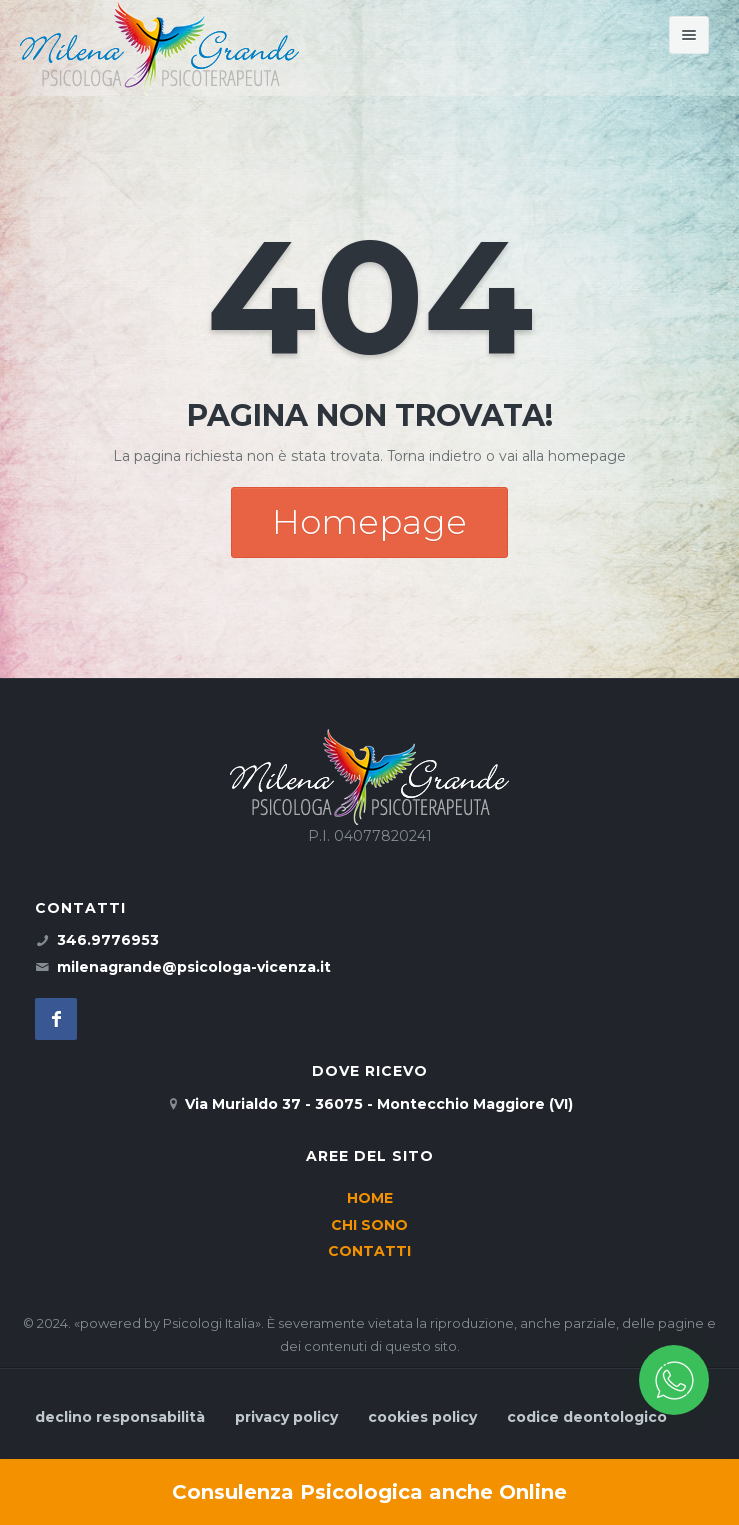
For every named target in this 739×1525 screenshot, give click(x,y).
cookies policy (422, 1417)
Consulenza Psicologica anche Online (369, 1492)
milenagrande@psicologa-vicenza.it (194, 967)
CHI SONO (369, 1225)
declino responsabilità (120, 1417)
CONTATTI (369, 1251)
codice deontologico (587, 1417)
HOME (370, 1198)
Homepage (369, 522)
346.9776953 (108, 940)
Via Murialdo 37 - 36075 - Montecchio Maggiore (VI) (379, 1104)
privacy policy (286, 1417)
